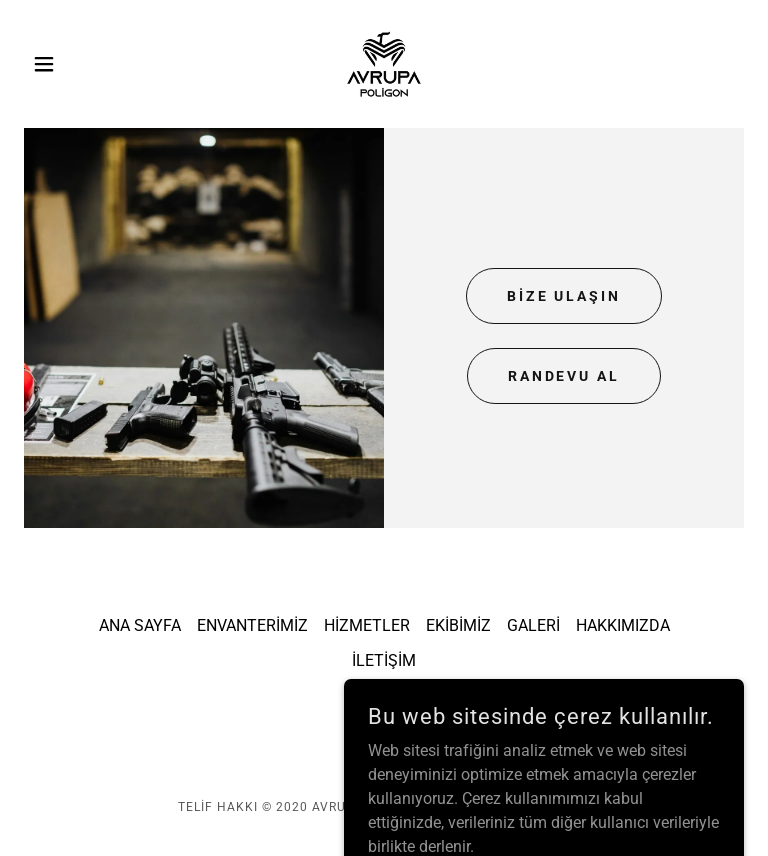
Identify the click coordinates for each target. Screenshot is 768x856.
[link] (384, 64)
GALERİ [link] (533, 625)
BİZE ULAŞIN (564, 296)
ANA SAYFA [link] (140, 625)
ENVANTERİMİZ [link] (252, 625)
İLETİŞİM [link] (384, 660)
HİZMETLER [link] (367, 625)
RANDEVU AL (564, 376)
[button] (78, 64)
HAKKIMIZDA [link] (623, 625)
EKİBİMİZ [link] (458, 625)
